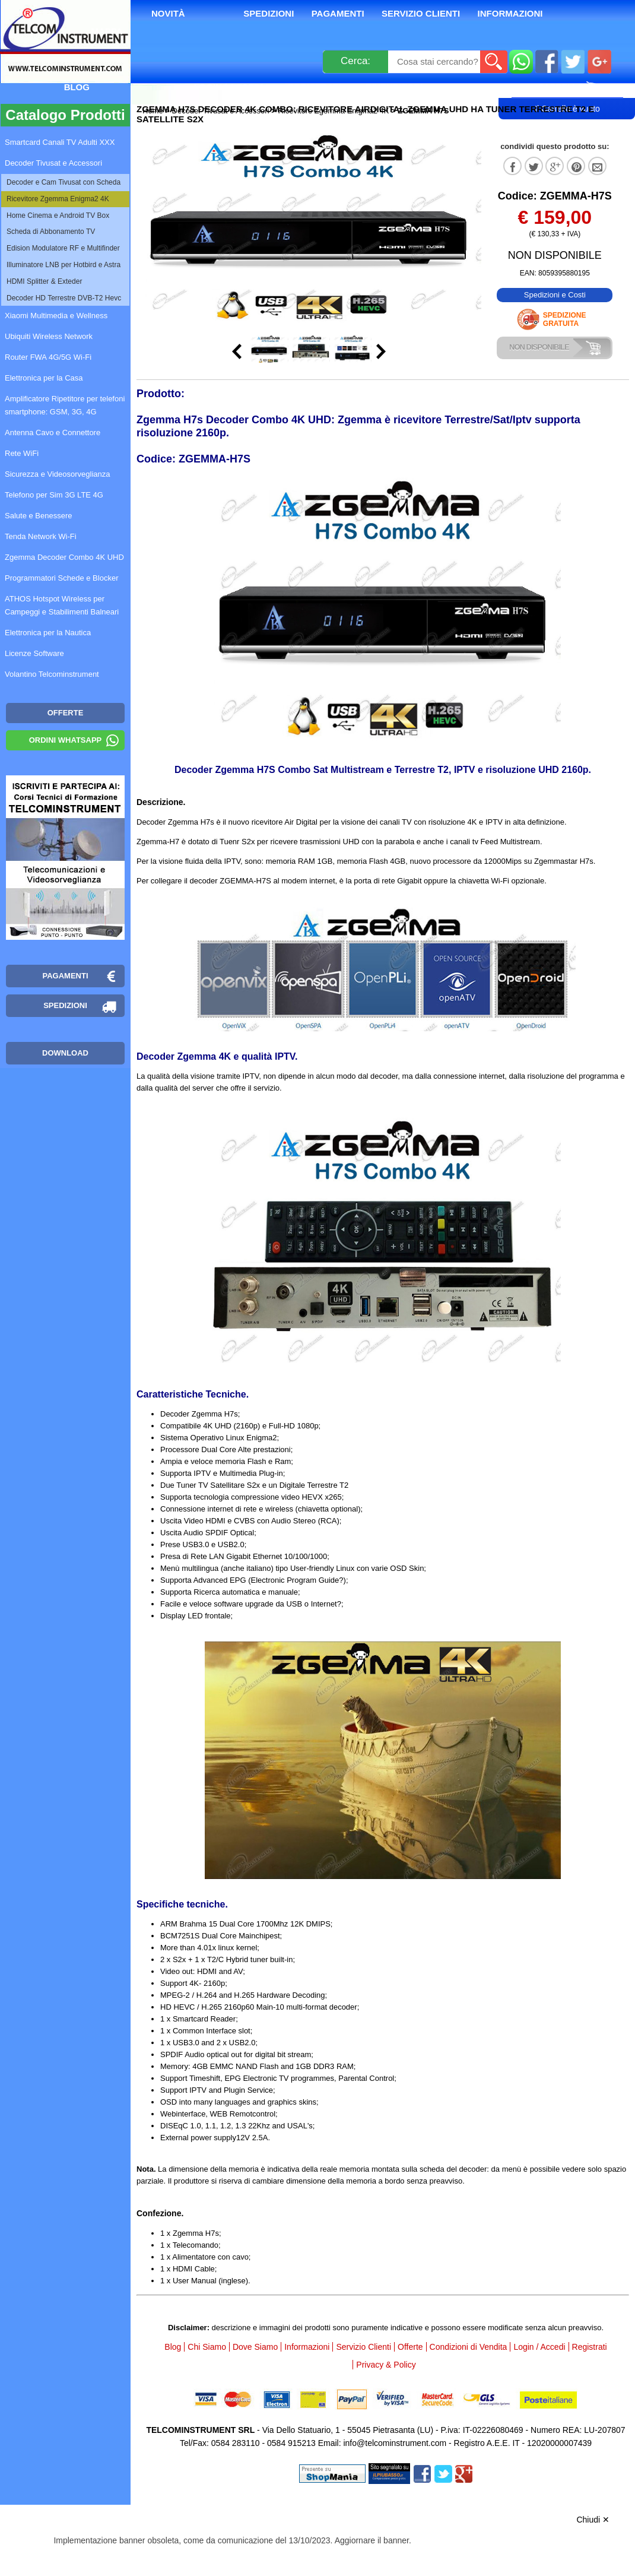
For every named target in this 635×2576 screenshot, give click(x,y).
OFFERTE (65, 712)
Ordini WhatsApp (65, 740)
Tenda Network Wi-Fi (41, 536)
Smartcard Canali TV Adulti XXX (60, 142)
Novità (168, 13)
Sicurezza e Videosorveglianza (57, 474)
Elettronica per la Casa (44, 377)
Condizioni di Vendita (468, 2347)
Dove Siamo (255, 2347)
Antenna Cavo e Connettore (52, 432)
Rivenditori (394, 87)
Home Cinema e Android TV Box (58, 215)
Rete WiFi (22, 453)
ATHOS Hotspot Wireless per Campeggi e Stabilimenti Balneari (62, 605)
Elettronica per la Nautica (48, 632)
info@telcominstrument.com (394, 2443)
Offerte (410, 2347)
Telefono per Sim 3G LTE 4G (54, 494)
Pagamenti (338, 13)
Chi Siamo (207, 2347)
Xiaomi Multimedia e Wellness (56, 315)
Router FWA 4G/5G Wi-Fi (48, 357)
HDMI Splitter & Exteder (44, 281)
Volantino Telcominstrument (52, 674)
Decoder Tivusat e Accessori (220, 110)
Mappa (106, 31)
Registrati (314, 87)
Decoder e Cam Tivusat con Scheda (63, 182)
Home (153, 110)
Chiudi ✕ (592, 2519)
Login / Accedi (228, 87)
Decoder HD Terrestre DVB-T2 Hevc (64, 298)
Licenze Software (34, 653)
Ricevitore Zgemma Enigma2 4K (333, 110)
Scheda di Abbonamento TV (51, 231)
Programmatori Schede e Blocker (61, 577)
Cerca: (355, 60)
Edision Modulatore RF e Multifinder (63, 248)
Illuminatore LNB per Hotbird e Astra (63, 265)
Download (65, 1052)
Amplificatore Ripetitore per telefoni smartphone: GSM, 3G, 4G (65, 405)
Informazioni (510, 13)
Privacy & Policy (385, 2364)
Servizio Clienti (421, 13)
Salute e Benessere (38, 515)
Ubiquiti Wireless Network (49, 336)
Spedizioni (268, 13)
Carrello (567, 86)
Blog (77, 87)
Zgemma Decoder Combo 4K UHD (64, 557)
